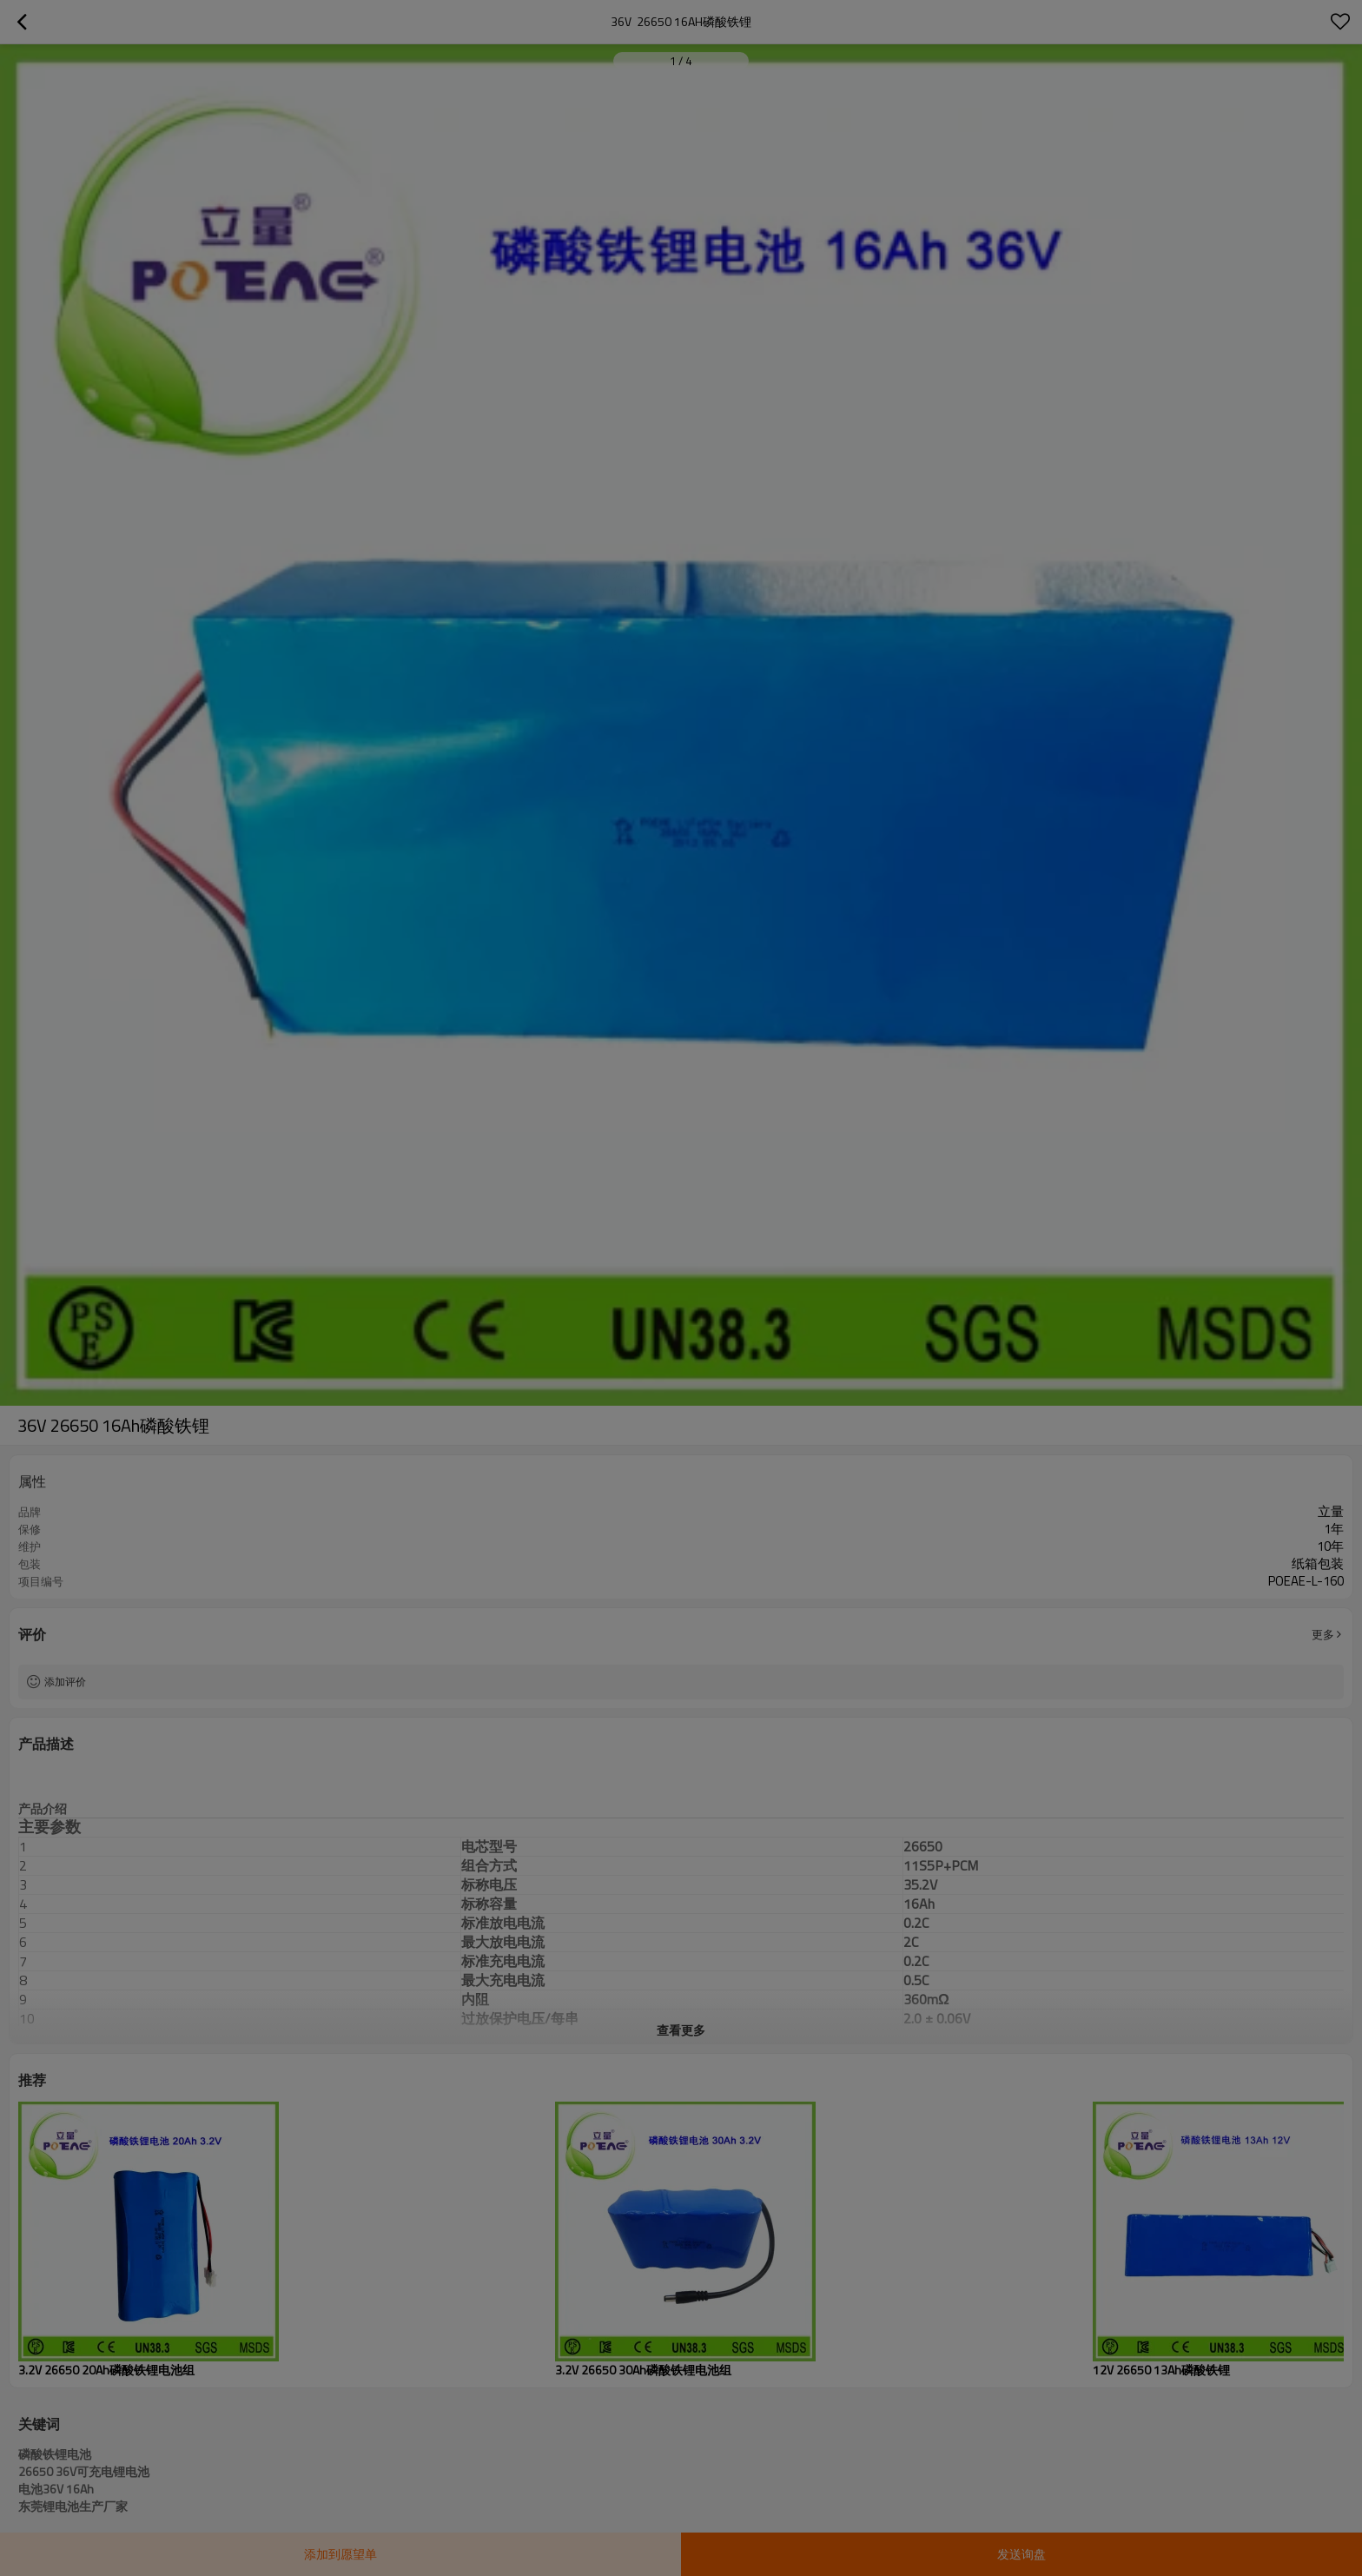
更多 (1323, 1634)
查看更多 (681, 2030)
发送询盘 (1021, 2554)
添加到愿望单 (340, 2554)
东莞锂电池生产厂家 (73, 2506)
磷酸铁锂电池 (54, 2454)
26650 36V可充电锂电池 (83, 2471)
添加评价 (65, 1681)
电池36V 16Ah (56, 2489)
